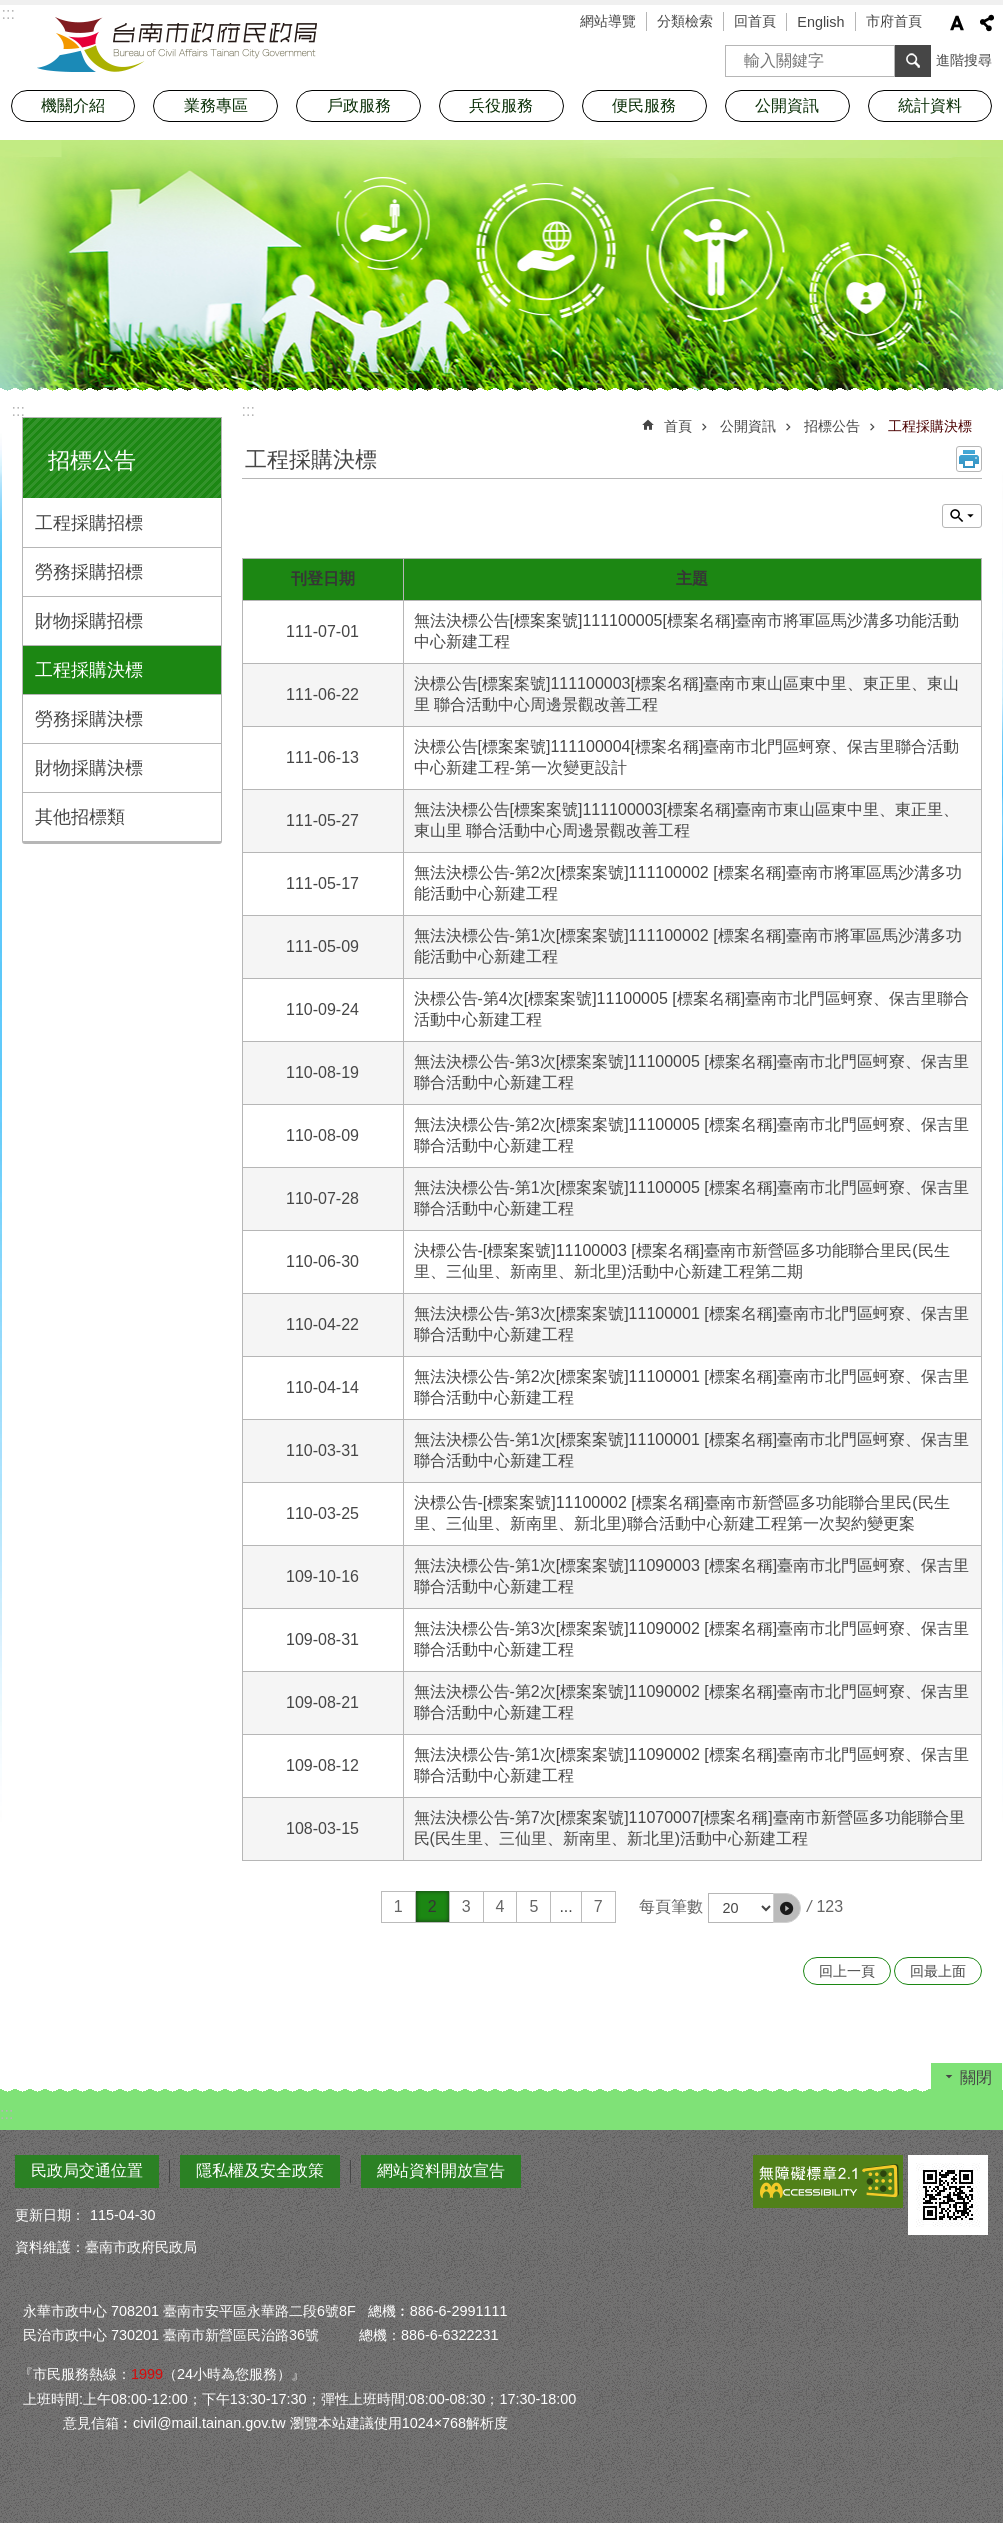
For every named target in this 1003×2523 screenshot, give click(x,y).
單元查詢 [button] (962, 516)
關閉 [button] (976, 2077)
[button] (787, 1908)
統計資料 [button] (930, 105)
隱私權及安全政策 (260, 2170)
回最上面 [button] (938, 1971)
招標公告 (92, 460)
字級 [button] (957, 23)
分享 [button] (987, 23)
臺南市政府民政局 (177, 45)
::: (18, 410)
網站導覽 (608, 21)
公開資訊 (748, 426)
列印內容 (969, 459)
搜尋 (741, 54)
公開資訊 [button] (787, 105)
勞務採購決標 (89, 719)
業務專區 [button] (216, 105)
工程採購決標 (89, 670)
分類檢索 (685, 21)
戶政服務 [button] (359, 105)
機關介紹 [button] (73, 105)
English (820, 22)
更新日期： (50, 2215)
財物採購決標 (89, 768)
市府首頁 (894, 21)
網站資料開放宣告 (441, 2170)
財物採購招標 (89, 621)
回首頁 (755, 21)
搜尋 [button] (913, 61)
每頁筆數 (671, 1906)
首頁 (678, 426)
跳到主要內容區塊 (10, 10)
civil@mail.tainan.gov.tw (209, 2423)
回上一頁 (847, 1971)
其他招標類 (80, 817)
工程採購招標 (89, 523)
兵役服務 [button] (501, 105)
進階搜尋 (964, 60)
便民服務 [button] (644, 105)
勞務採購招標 (89, 572)
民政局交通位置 (87, 2170)
